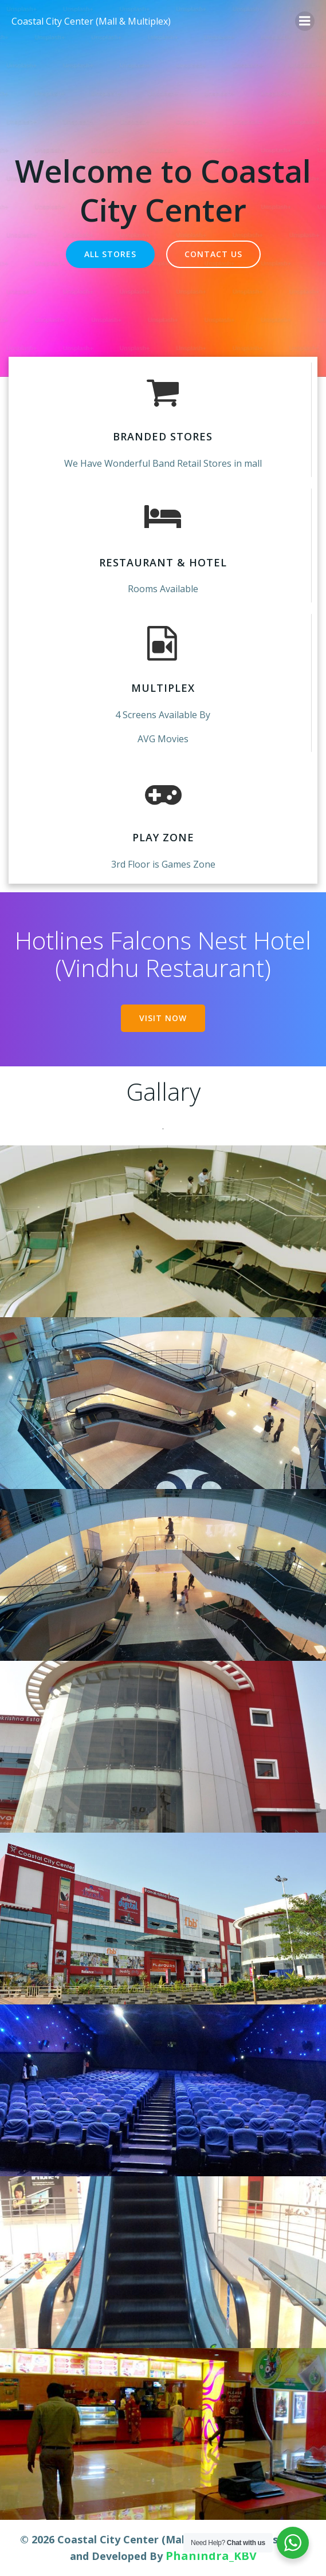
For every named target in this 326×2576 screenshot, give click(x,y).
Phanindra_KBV (211, 2555)
